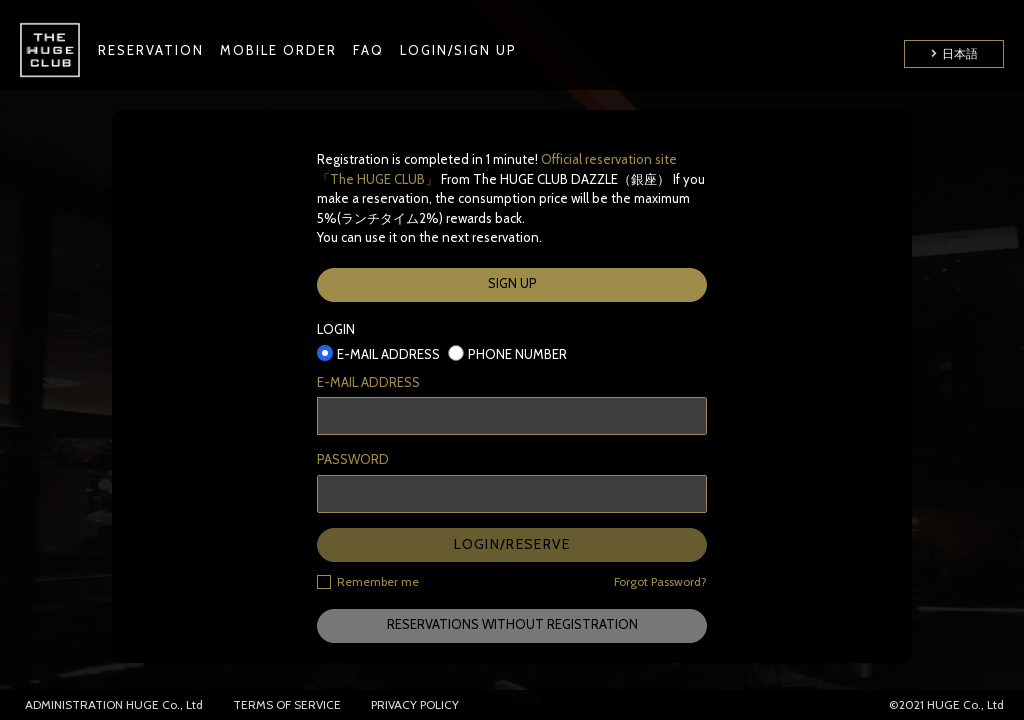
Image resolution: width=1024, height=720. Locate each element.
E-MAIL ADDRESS (368, 382)
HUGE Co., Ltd (164, 704)
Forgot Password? (660, 581)
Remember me (368, 581)
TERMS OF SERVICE (287, 704)
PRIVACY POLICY (415, 704)
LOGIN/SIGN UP (458, 50)
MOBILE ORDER (278, 50)
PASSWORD (353, 459)
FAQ (368, 50)
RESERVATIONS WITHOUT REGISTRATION (512, 624)
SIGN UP (512, 283)
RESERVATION (151, 50)
